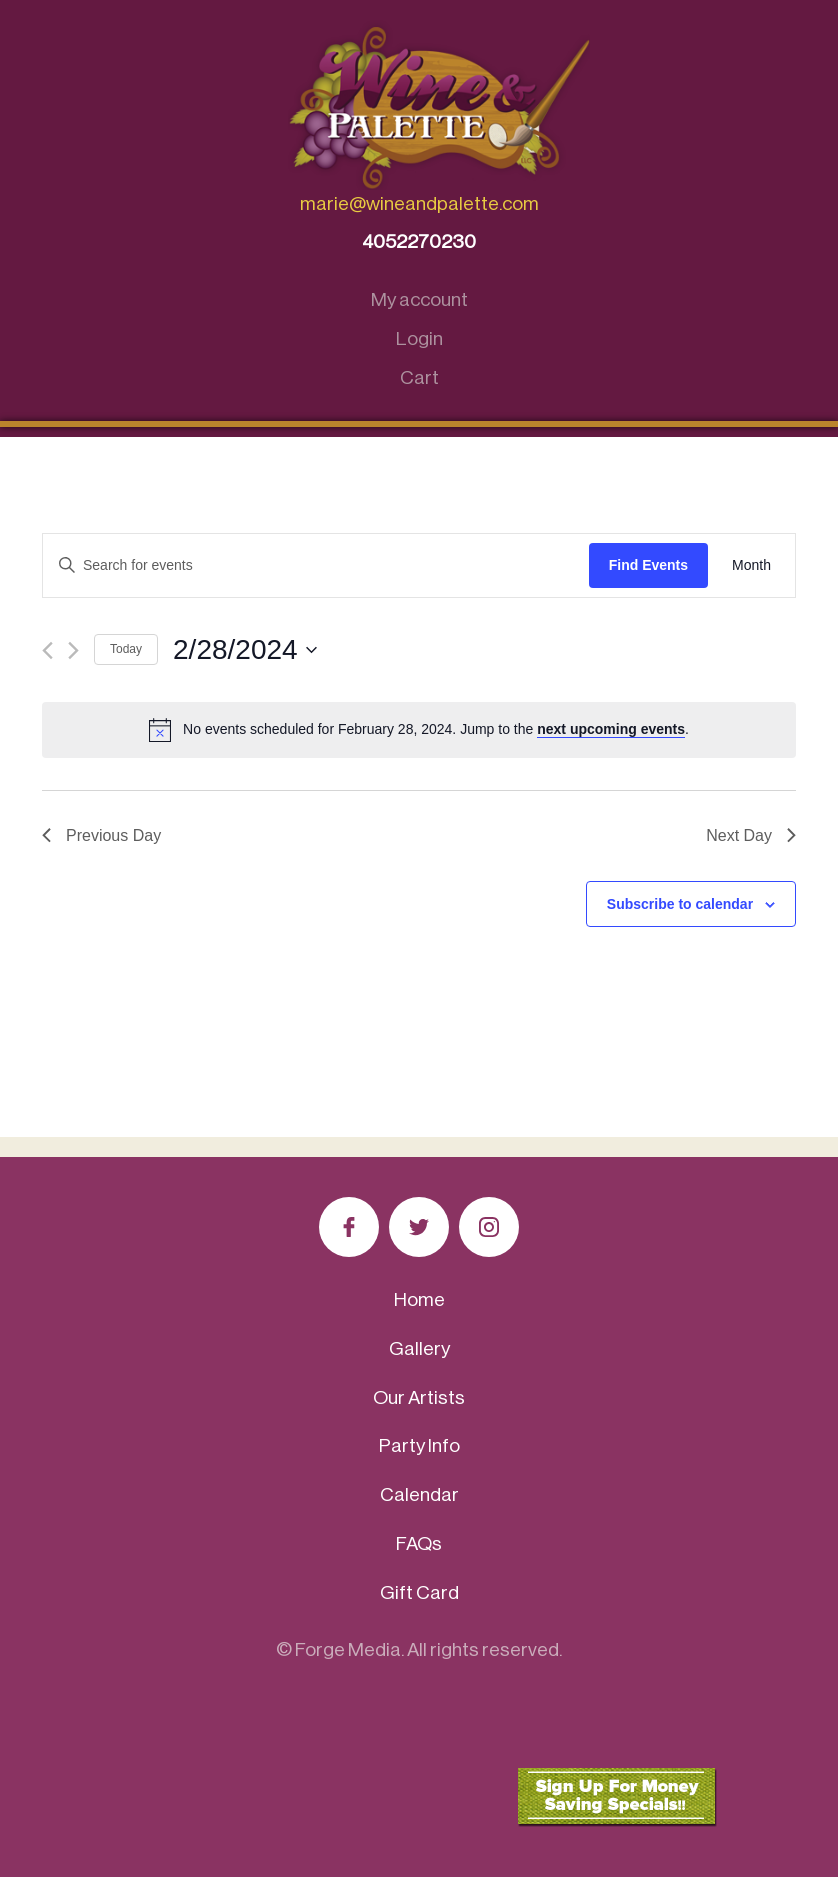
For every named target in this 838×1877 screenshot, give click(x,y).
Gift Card (419, 1592)
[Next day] (73, 650)
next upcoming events (611, 729)
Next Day (751, 835)
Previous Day (101, 835)
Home (419, 1299)
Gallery (419, 1348)
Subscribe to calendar (680, 904)
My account (419, 299)
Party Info (419, 1445)
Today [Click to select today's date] (126, 649)
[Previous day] (47, 650)
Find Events (648, 565)
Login (419, 338)
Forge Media (348, 1649)
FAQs (419, 1543)
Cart (419, 377)
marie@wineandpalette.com (419, 203)
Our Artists (419, 1397)
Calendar (419, 1494)
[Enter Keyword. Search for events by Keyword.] (316, 565)
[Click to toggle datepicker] (245, 650)
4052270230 (419, 241)
